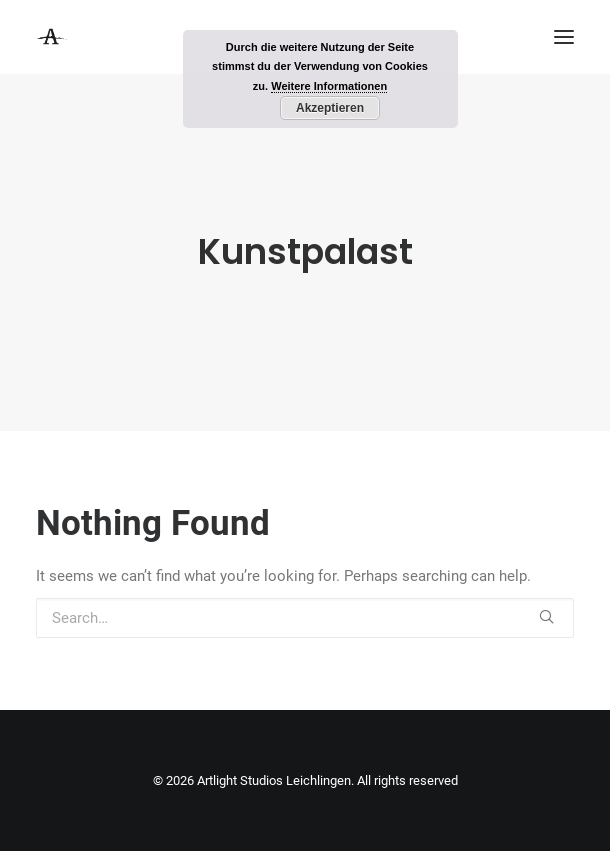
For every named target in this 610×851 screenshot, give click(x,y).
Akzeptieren (330, 108)
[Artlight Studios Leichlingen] (52, 37)
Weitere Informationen (329, 86)
